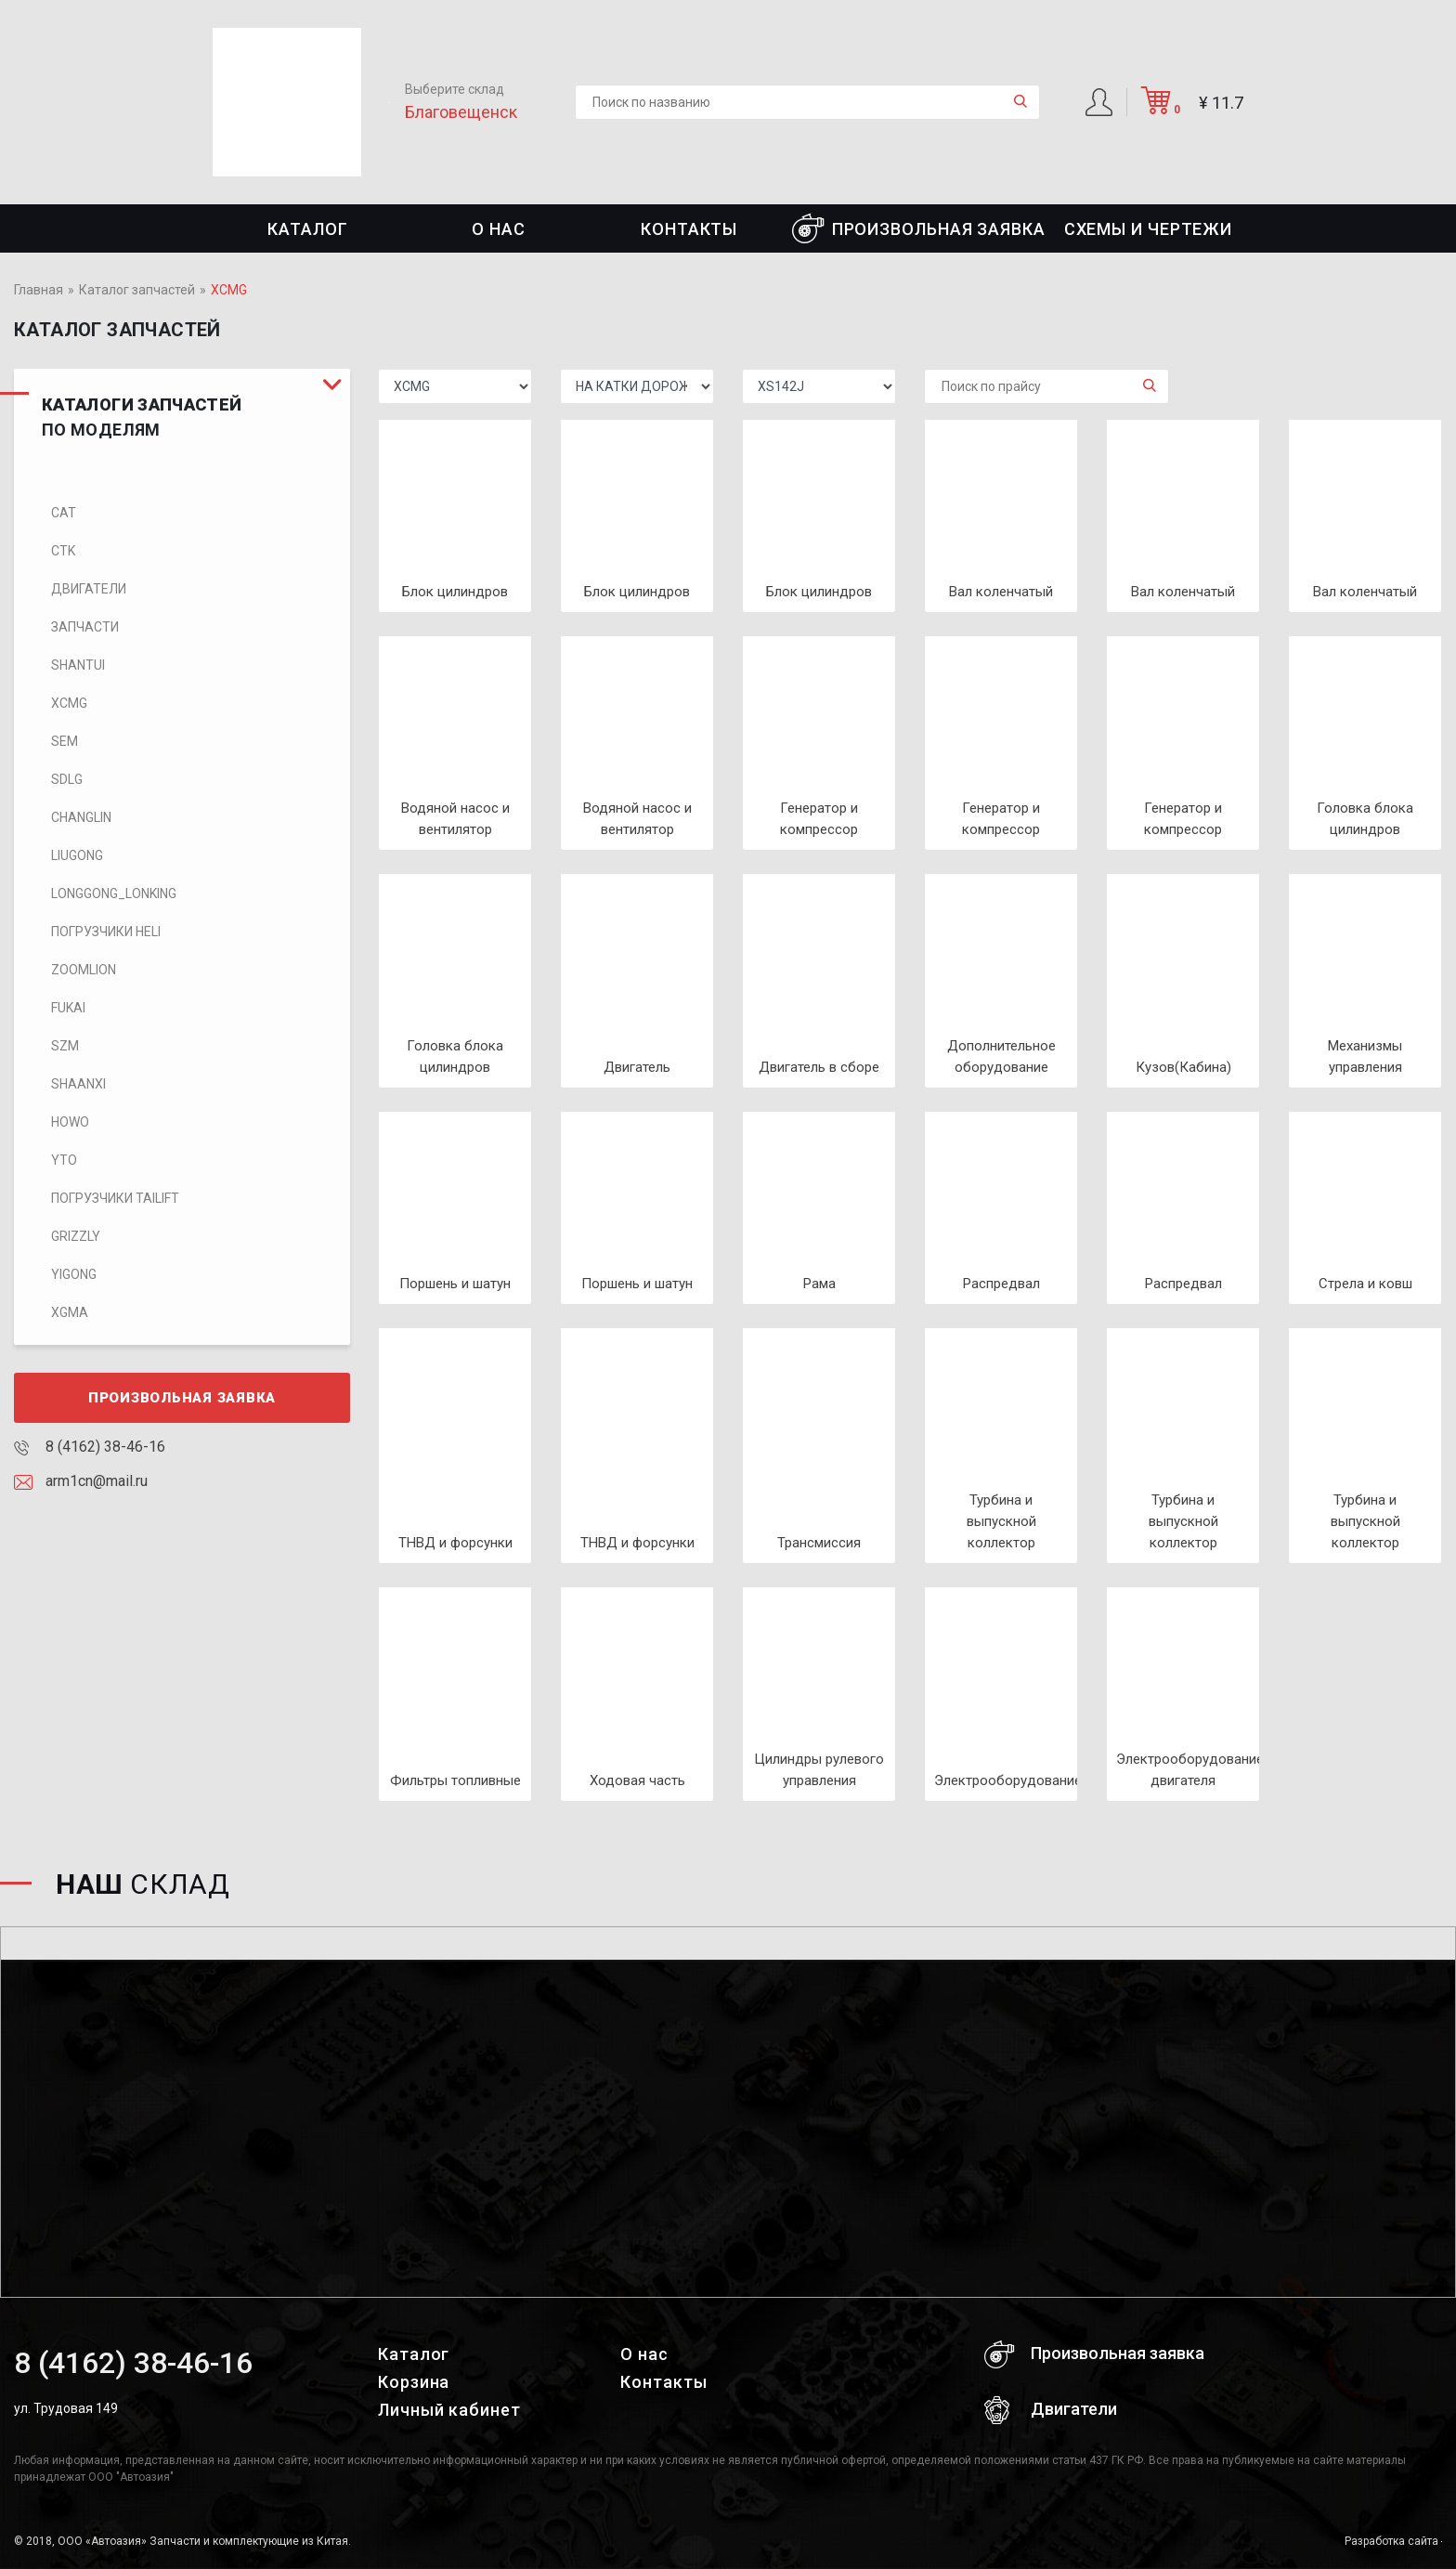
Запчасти (85, 626)
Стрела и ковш (1365, 1283)
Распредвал (1001, 1283)
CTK (63, 550)
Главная (38, 289)
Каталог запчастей (137, 289)
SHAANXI (78, 1083)
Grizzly (75, 1236)
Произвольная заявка (919, 228)
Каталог (307, 229)
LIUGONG (77, 855)
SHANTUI (78, 665)
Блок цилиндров (455, 591)
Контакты (689, 229)
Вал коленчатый (1001, 591)
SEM (64, 741)
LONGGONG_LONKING (113, 893)
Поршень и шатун (455, 1283)
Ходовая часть (637, 1780)
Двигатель (637, 1067)
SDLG (67, 779)
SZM (65, 1045)
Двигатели (88, 588)
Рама (819, 1283)
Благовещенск (461, 112)
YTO (64, 1160)
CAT (63, 512)
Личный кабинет (449, 2409)
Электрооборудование (1008, 1780)
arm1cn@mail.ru (81, 1481)
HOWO (70, 1122)
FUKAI (68, 1007)
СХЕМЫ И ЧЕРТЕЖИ (1148, 229)
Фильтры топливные (455, 1780)
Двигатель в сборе (819, 1067)
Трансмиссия (819, 1542)
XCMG (69, 703)
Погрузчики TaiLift (115, 1198)
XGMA (69, 1312)
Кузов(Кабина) (1183, 1067)
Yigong (74, 1274)
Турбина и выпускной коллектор (1001, 1521)
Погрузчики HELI (106, 931)
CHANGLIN (81, 817)
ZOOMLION (83, 969)
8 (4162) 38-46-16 (89, 1446)
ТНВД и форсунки (455, 1542)
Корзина (413, 2382)
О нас (499, 229)
